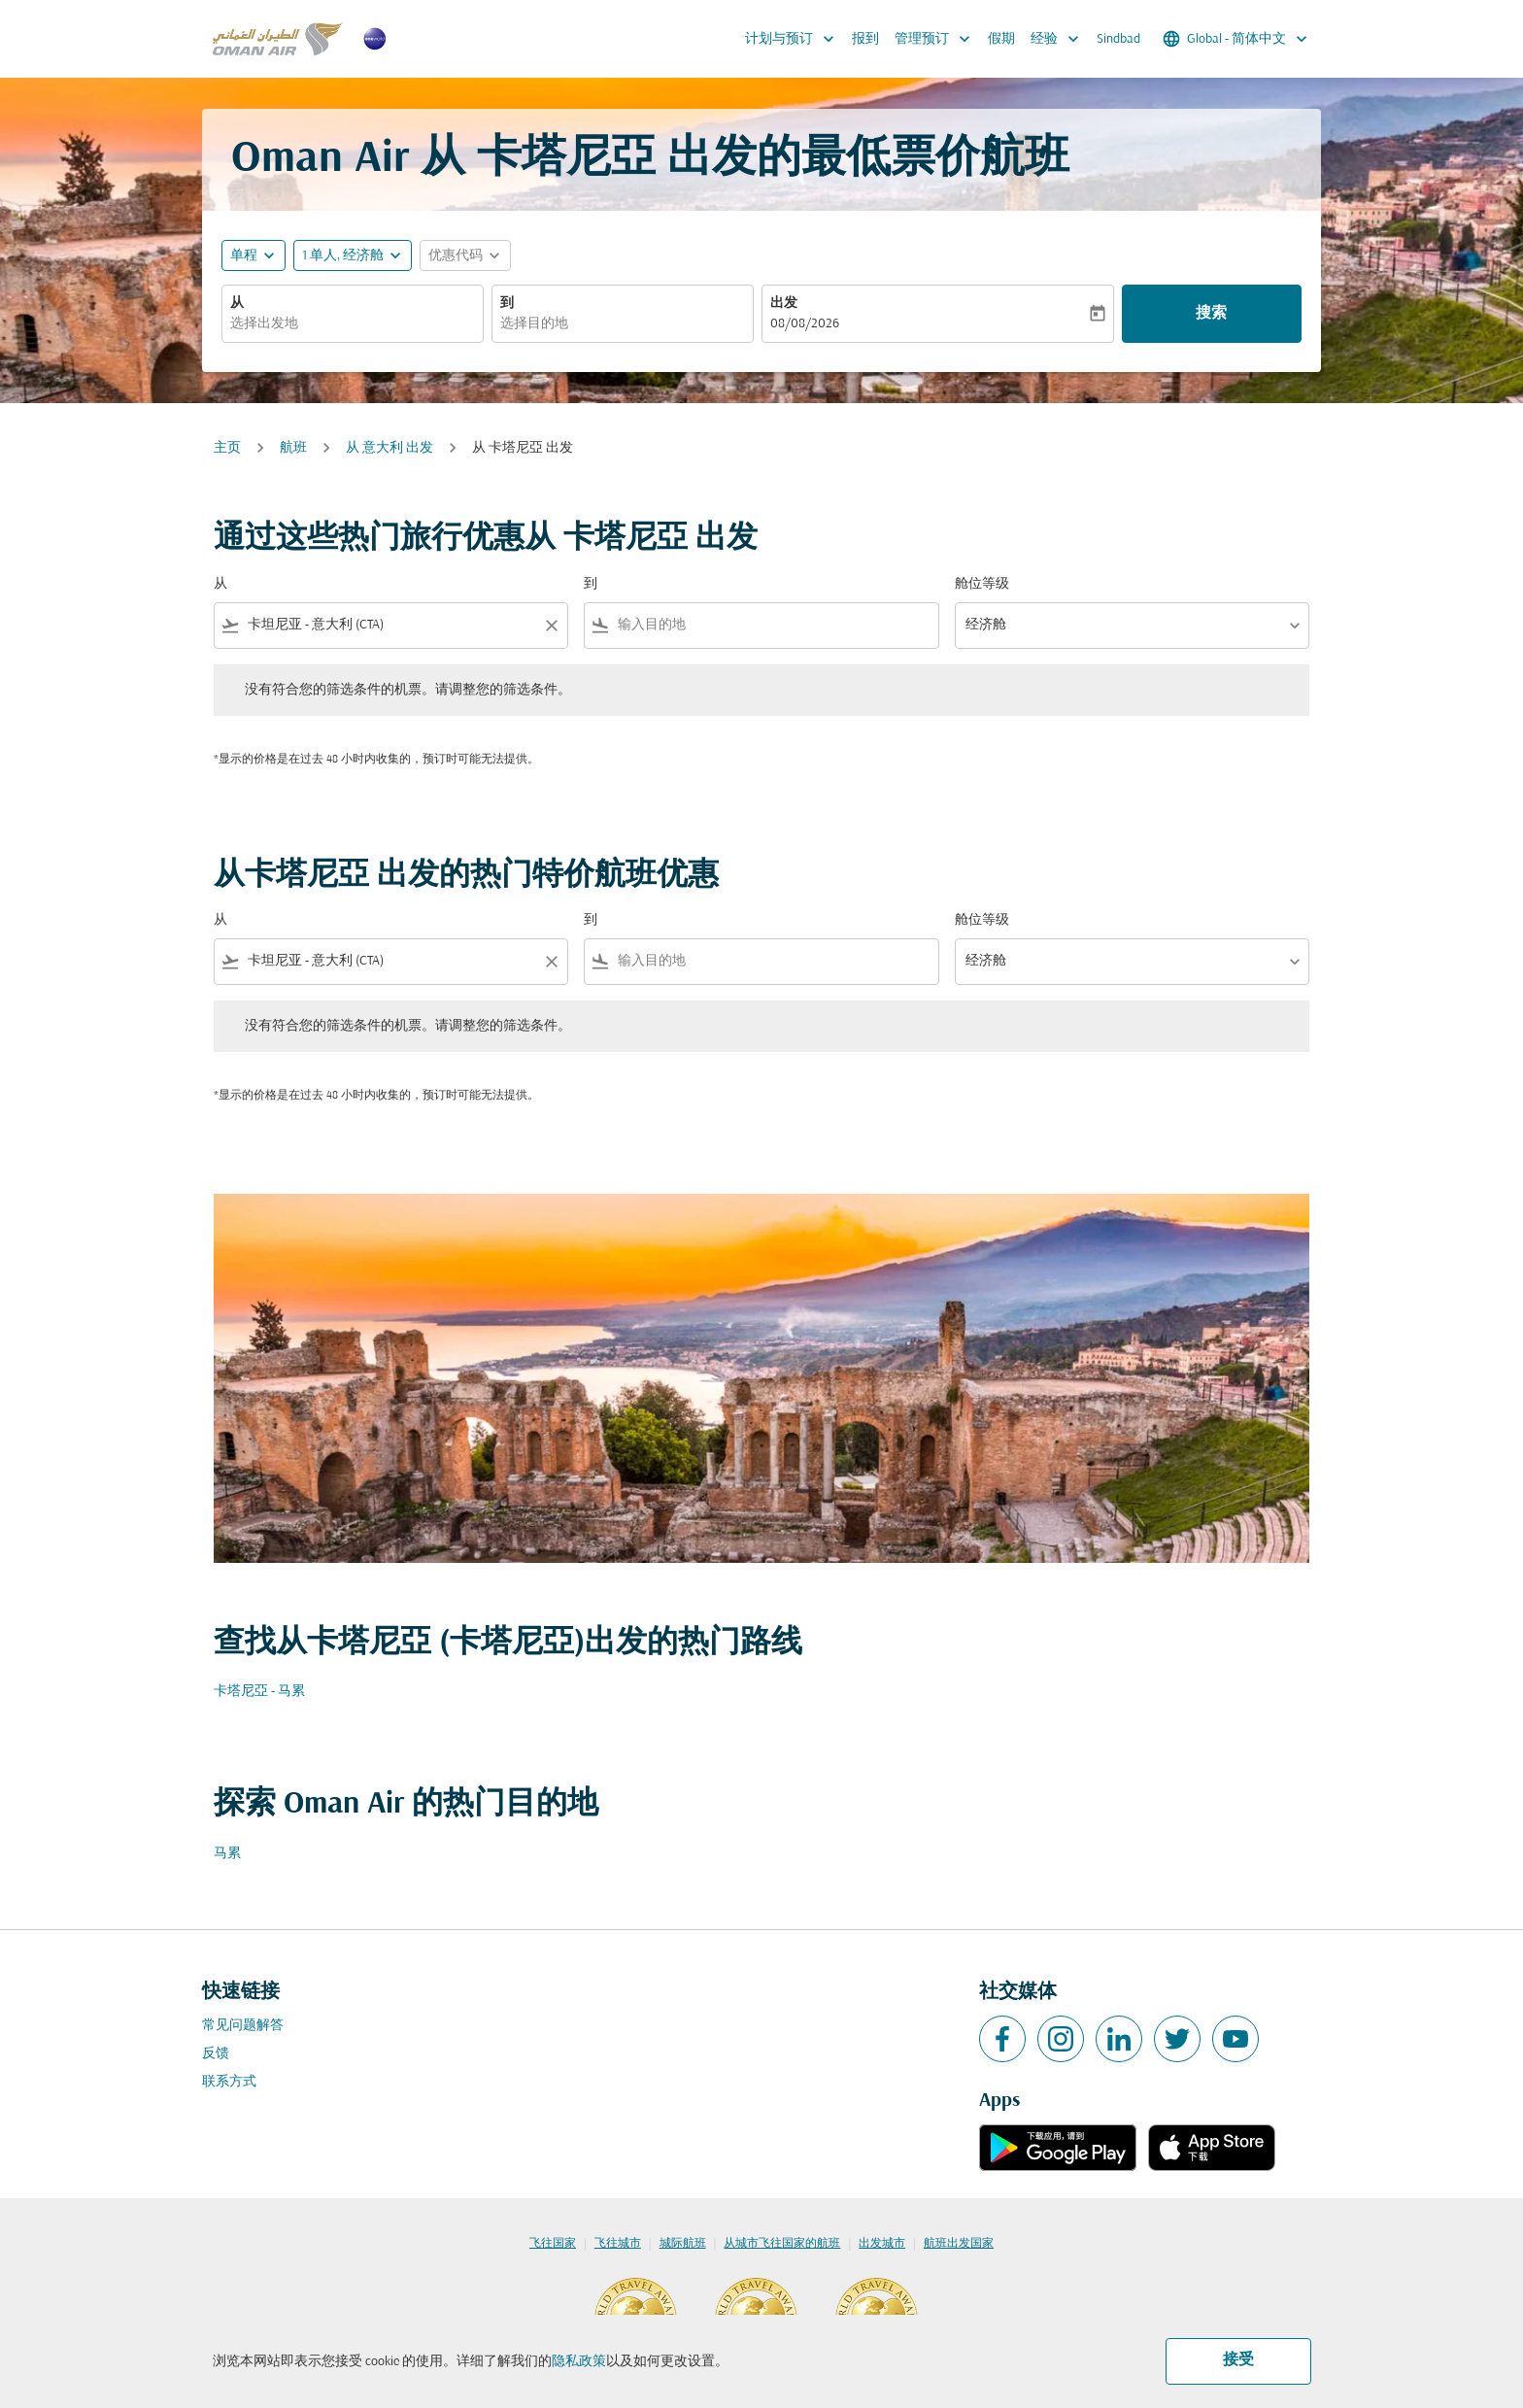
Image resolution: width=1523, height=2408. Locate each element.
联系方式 (229, 2082)
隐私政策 (579, 2362)
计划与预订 (794, 39)
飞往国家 (552, 2244)
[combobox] (352, 324)
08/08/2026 (804, 324)
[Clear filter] (550, 625)
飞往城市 (617, 2244)
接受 (1238, 2360)
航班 (293, 448)
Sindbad (1118, 39)
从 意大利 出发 (389, 448)
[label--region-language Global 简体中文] (1236, 39)
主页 (227, 448)
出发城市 (882, 2244)
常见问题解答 (243, 2025)
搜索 (1211, 314)
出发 (783, 303)
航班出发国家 (959, 2244)
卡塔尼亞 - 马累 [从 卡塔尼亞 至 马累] (259, 1691)
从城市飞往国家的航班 (782, 2244)
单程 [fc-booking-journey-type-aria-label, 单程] (243, 256)
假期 (1001, 39)
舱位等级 (982, 584)
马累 (227, 1854)
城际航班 (683, 2244)
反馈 (215, 2054)
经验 (1060, 39)
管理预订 (937, 39)
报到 (865, 39)
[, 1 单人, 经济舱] (343, 256)
